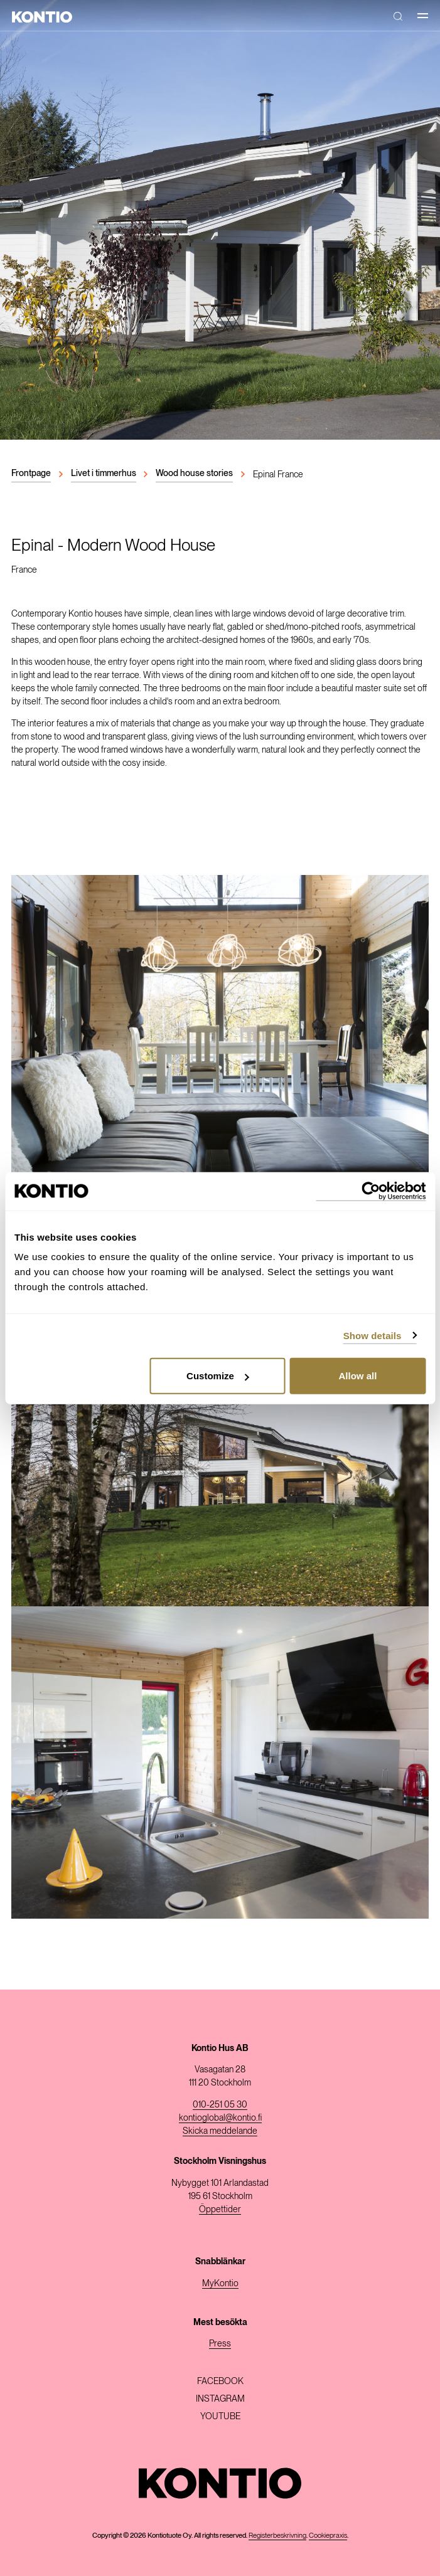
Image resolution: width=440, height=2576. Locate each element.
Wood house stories (194, 473)
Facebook (220, 2381)
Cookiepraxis (328, 2535)
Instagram (220, 2398)
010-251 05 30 (220, 2104)
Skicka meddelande (220, 2131)
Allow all (358, 1375)
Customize (217, 1375)
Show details (372, 1335)
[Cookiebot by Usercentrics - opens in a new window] (371, 1191)
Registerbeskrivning (277, 2535)
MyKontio (220, 2283)
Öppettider (220, 2209)
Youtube (220, 2416)
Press (220, 2343)
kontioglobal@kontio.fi (220, 2117)
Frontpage (31, 473)
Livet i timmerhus (103, 473)
